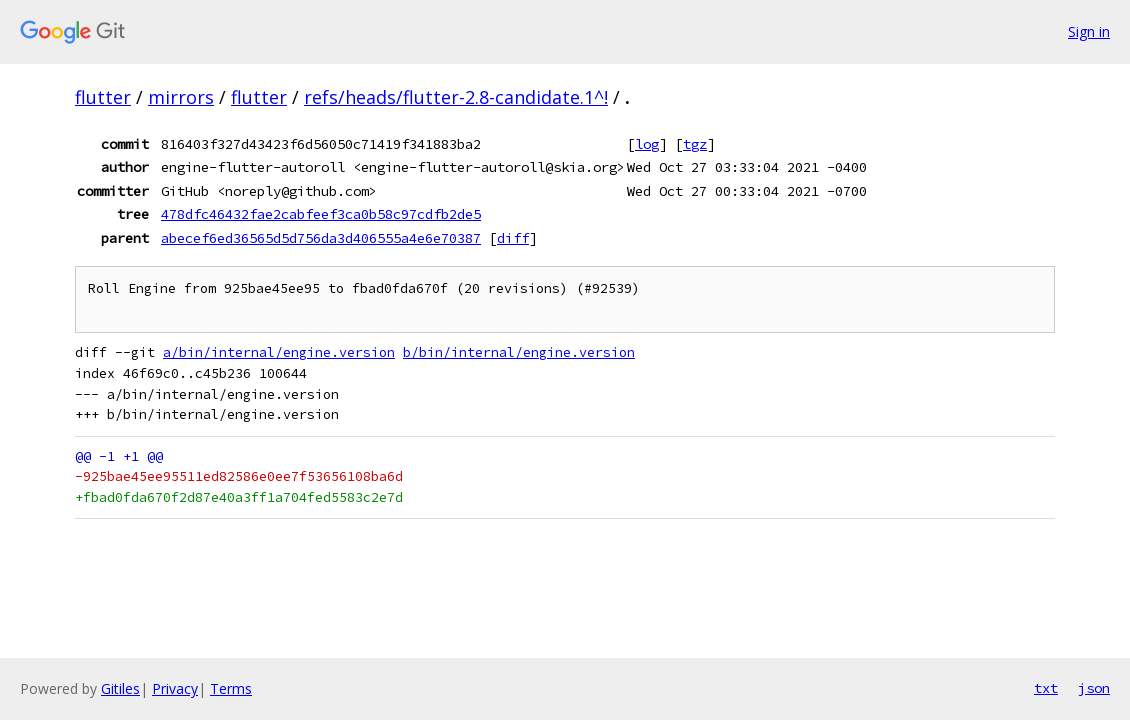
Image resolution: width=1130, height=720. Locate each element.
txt (1046, 688)
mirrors (181, 97)
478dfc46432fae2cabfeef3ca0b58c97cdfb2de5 (321, 214)
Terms (231, 688)
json (1094, 688)
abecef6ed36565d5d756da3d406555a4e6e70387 (321, 238)
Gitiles (120, 688)
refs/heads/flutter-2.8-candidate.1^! (456, 97)
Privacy (175, 688)
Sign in (1089, 31)
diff (513, 238)
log (647, 144)
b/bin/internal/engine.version (519, 352)
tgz (695, 144)
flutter (103, 97)
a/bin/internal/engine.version (279, 352)
